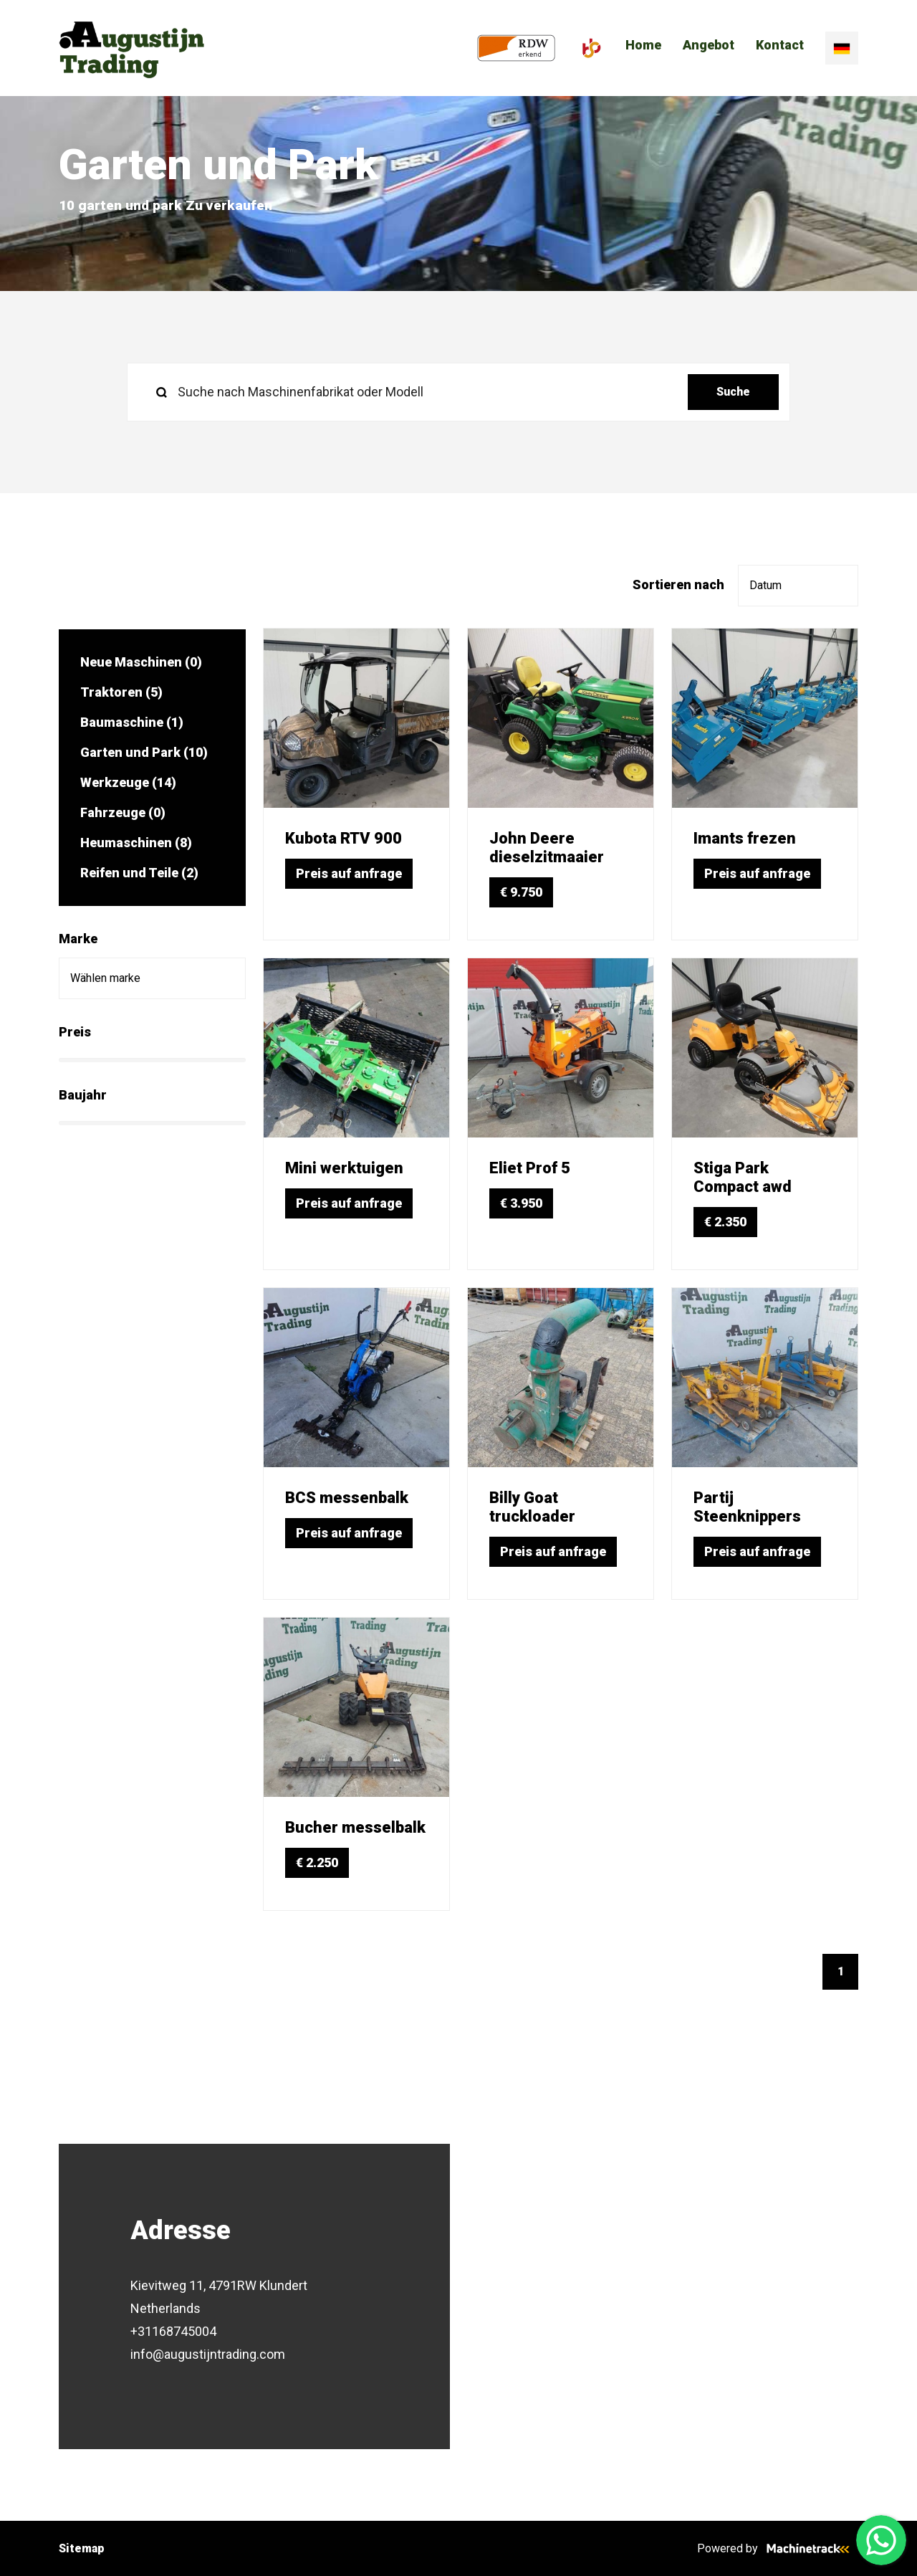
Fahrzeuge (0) (122, 812)
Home (643, 46)
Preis (75, 1031)
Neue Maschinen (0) (141, 661)
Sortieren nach (678, 584)
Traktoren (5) (121, 692)
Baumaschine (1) (131, 722)
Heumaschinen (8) (136, 842)
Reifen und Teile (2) (139, 872)
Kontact (780, 46)
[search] (458, 392)
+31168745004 (173, 2331)
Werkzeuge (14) (128, 782)
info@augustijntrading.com (207, 2354)
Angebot (708, 46)
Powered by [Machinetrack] (777, 2548)
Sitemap (82, 2548)
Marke (78, 938)
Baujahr (83, 1094)
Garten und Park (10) (144, 752)
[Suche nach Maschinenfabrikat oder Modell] (413, 392)
